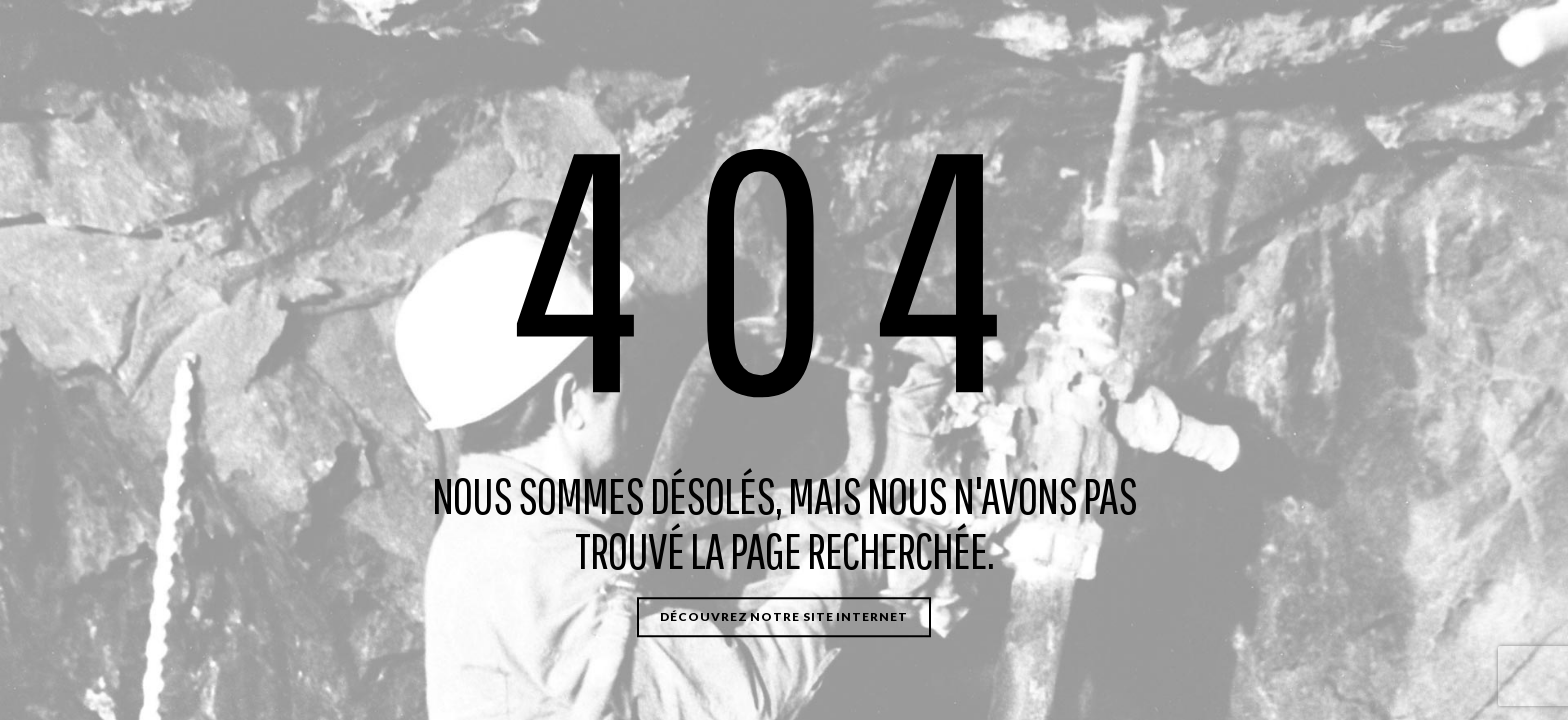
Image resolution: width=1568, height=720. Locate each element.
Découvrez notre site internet (783, 616)
